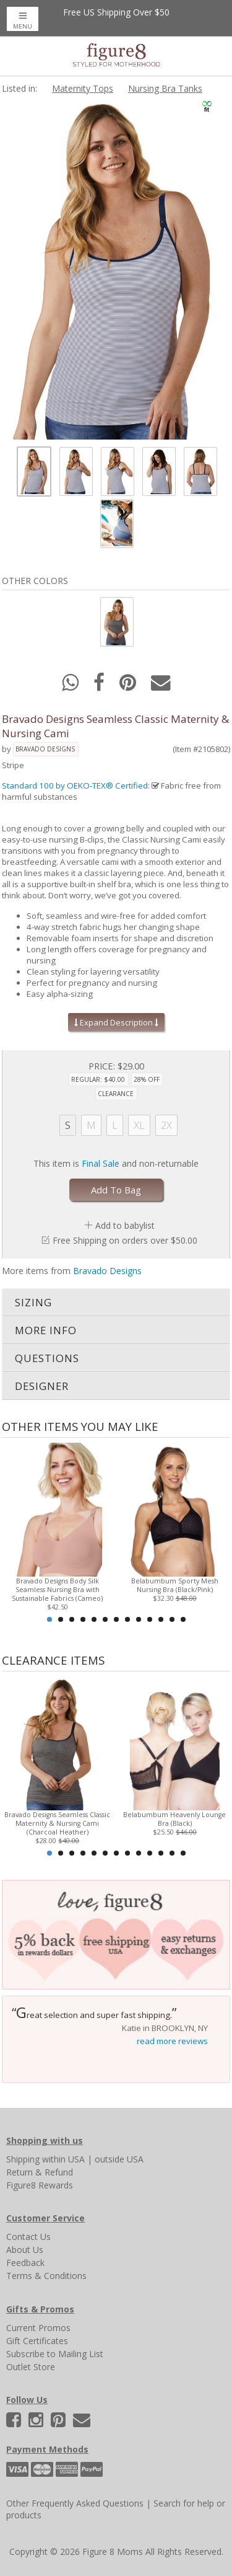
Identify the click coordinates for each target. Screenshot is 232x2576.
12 (172, 1619)
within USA (63, 2159)
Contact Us (28, 2236)
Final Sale (100, 1163)
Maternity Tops (82, 88)
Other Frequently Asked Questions (75, 2503)
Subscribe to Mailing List (54, 2354)
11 (160, 1619)
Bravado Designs (45, 749)
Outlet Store (30, 2367)
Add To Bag (116, 1190)
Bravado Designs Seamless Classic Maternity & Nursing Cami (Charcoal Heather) (57, 1823)
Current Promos (38, 2328)
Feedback (25, 2262)
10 (149, 1619)
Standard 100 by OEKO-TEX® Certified (75, 785)
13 (183, 1619)
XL (139, 1125)
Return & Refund (39, 2172)
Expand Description (116, 1022)
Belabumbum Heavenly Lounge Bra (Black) (174, 1819)
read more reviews (172, 2041)
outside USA (119, 2159)
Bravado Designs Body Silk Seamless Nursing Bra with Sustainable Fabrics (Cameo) (57, 1590)
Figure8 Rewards (39, 2185)
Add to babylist (125, 1225)
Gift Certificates (37, 2341)
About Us (24, 2249)
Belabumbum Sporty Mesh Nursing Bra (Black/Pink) (174, 1585)
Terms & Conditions (46, 2276)
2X (166, 1125)
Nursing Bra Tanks (165, 88)
